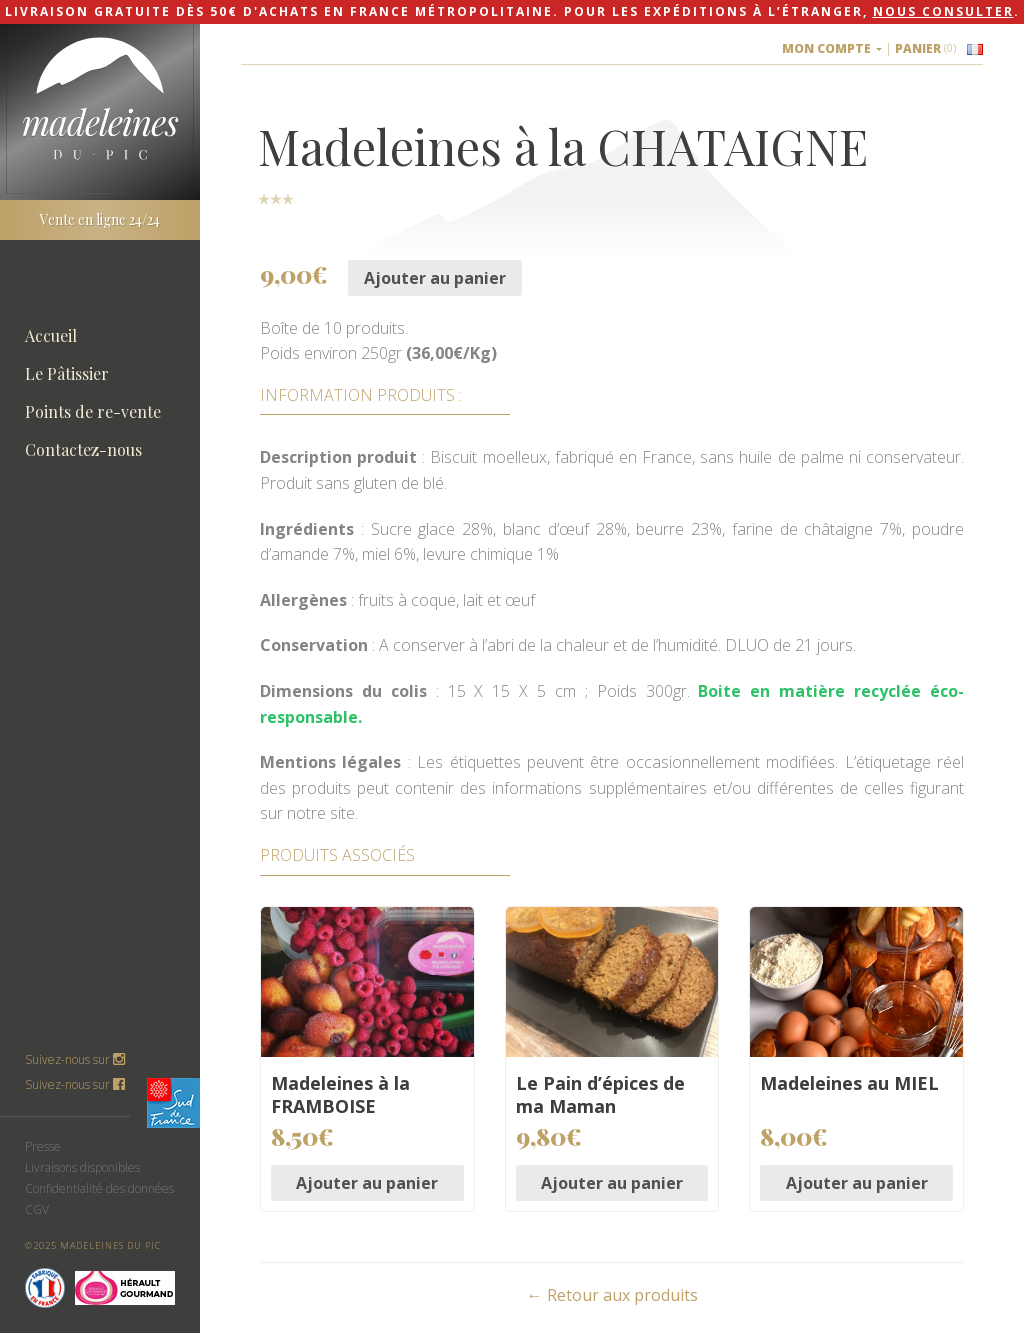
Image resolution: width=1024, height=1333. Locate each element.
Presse (43, 1146)
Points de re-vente (93, 411)
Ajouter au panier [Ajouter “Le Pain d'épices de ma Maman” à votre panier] (612, 1183)
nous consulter (943, 11)
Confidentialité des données (99, 1188)
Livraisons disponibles (82, 1167)
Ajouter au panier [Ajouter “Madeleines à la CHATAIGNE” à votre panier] (435, 278)
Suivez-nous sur (75, 1084)
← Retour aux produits (612, 1295)
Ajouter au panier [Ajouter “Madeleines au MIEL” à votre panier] (857, 1183)
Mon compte (832, 48)
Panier (925, 48)
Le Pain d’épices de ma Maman (600, 1094)
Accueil (51, 335)
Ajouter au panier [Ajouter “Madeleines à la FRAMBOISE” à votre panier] (367, 1183)
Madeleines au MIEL (849, 1083)
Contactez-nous (83, 449)
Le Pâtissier (67, 373)
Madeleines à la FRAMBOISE (340, 1094)
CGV (37, 1209)
